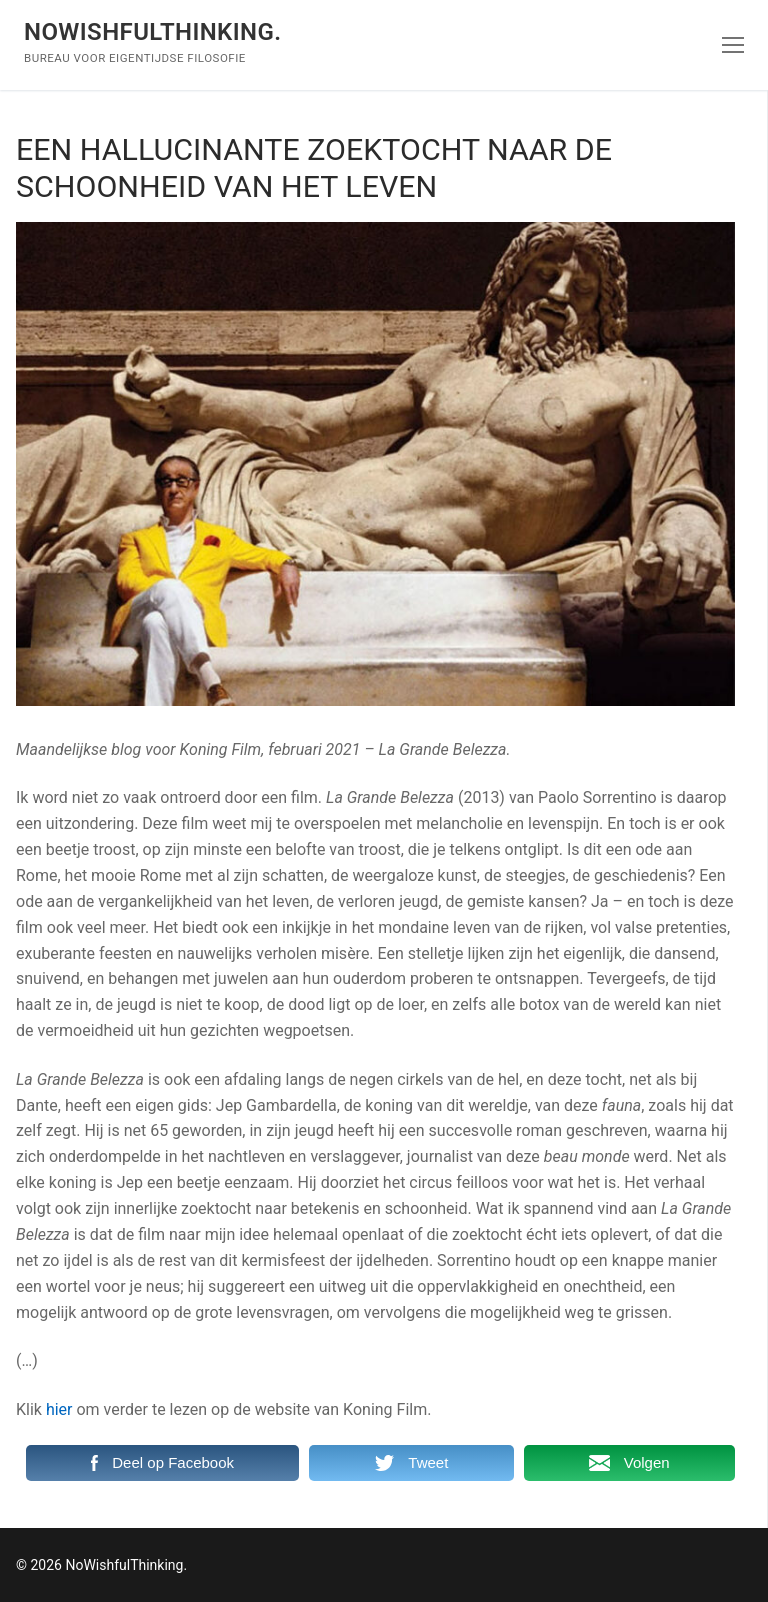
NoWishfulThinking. (152, 32)
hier (59, 1409)
